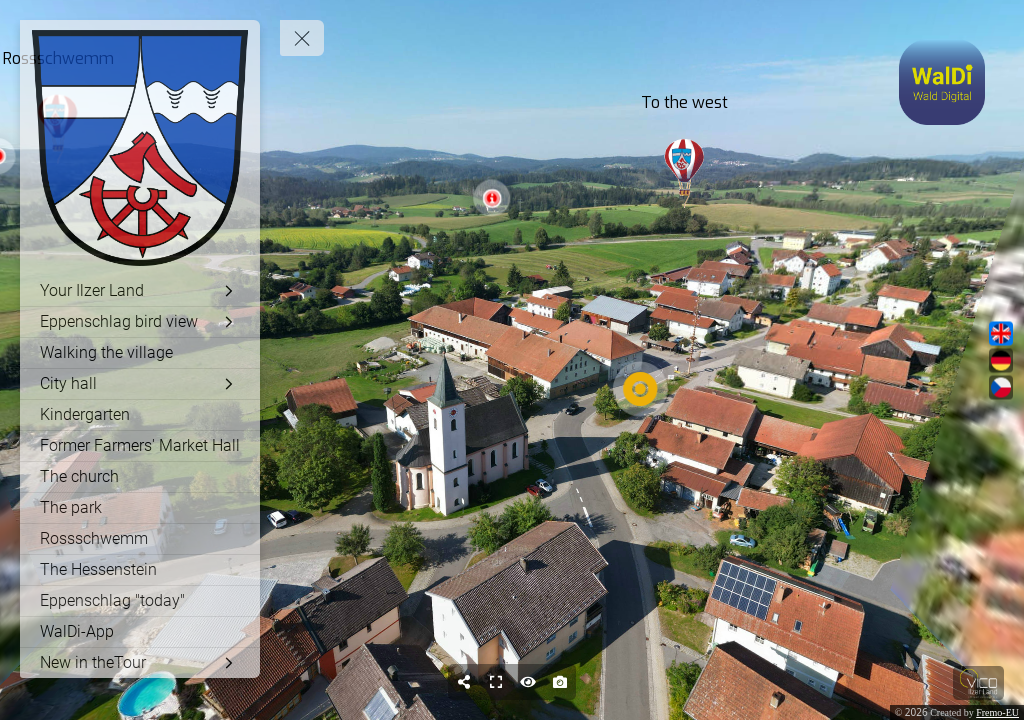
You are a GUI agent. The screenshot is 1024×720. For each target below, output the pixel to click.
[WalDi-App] (140, 632)
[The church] (140, 477)
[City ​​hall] (140, 384)
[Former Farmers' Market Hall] (140, 446)
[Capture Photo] (560, 682)
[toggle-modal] (941, 82)
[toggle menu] (302, 38)
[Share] (464, 682)
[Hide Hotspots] (528, 682)
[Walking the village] (140, 353)
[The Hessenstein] (140, 570)
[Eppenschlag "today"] (140, 601)
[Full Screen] (496, 682)
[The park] (140, 508)
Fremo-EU (997, 712)
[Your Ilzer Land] (140, 291)
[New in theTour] (140, 663)
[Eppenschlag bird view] (140, 322)
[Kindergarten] (140, 415)
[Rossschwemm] (140, 539)
